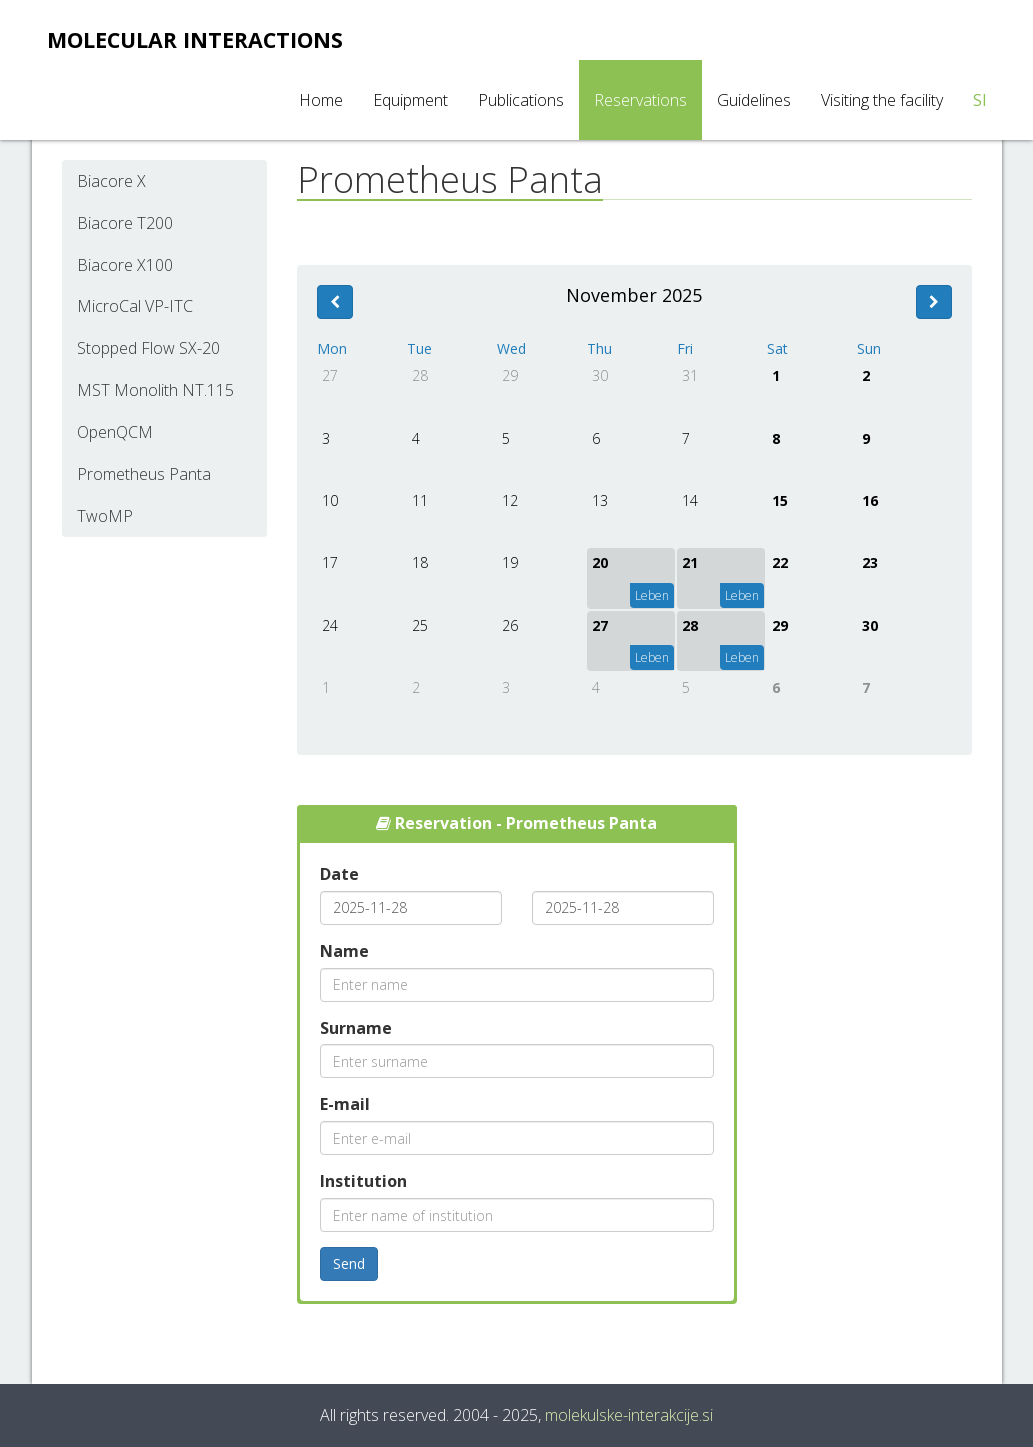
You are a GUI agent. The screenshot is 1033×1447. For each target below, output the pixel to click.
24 (330, 625)
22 (780, 562)
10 (330, 500)
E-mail (345, 1104)
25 (420, 625)
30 (600, 375)
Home (321, 100)
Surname (356, 1028)
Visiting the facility (882, 100)
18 (420, 562)
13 (600, 500)
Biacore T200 (125, 223)
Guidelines (754, 100)
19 (510, 562)
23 (870, 562)
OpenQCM (115, 432)
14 (690, 500)
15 (780, 500)
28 (420, 375)
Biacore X (111, 181)
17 (330, 562)
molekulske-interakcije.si (629, 1415)
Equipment (410, 100)
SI (980, 100)
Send (349, 1263)
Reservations (640, 100)
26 (510, 625)
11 (420, 500)
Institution (363, 1181)
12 (510, 500)
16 (870, 500)
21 (690, 562)
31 (690, 375)
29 (510, 375)
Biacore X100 (125, 265)
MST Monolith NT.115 (155, 390)
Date (339, 874)
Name (344, 951)
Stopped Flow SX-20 (148, 348)
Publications (521, 100)
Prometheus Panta (144, 474)
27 (330, 375)
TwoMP (105, 516)
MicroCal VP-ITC (135, 306)
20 (600, 562)
